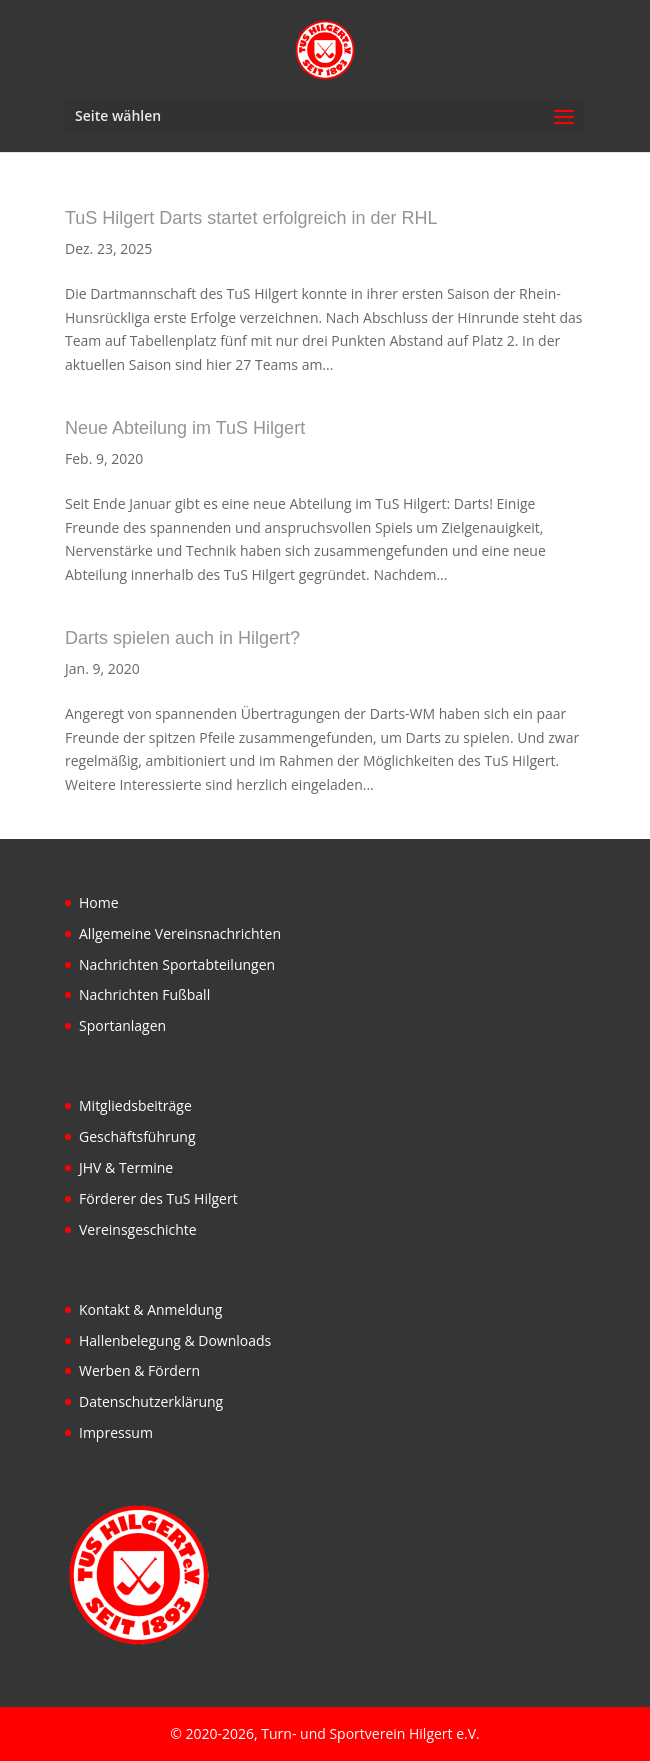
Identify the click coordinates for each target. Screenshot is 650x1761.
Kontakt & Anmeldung (150, 1309)
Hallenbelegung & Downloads (175, 1340)
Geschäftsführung (137, 1136)
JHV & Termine (126, 1167)
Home (99, 902)
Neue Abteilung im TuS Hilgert (185, 428)
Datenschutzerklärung (151, 1401)
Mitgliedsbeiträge (135, 1105)
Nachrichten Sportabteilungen (177, 964)
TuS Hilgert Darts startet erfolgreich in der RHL (251, 218)
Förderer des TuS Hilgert (158, 1198)
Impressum (116, 1432)
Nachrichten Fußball (144, 994)
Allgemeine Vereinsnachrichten (180, 933)
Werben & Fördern (139, 1370)
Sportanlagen (122, 1025)
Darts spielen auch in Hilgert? (182, 638)
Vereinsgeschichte (138, 1229)
